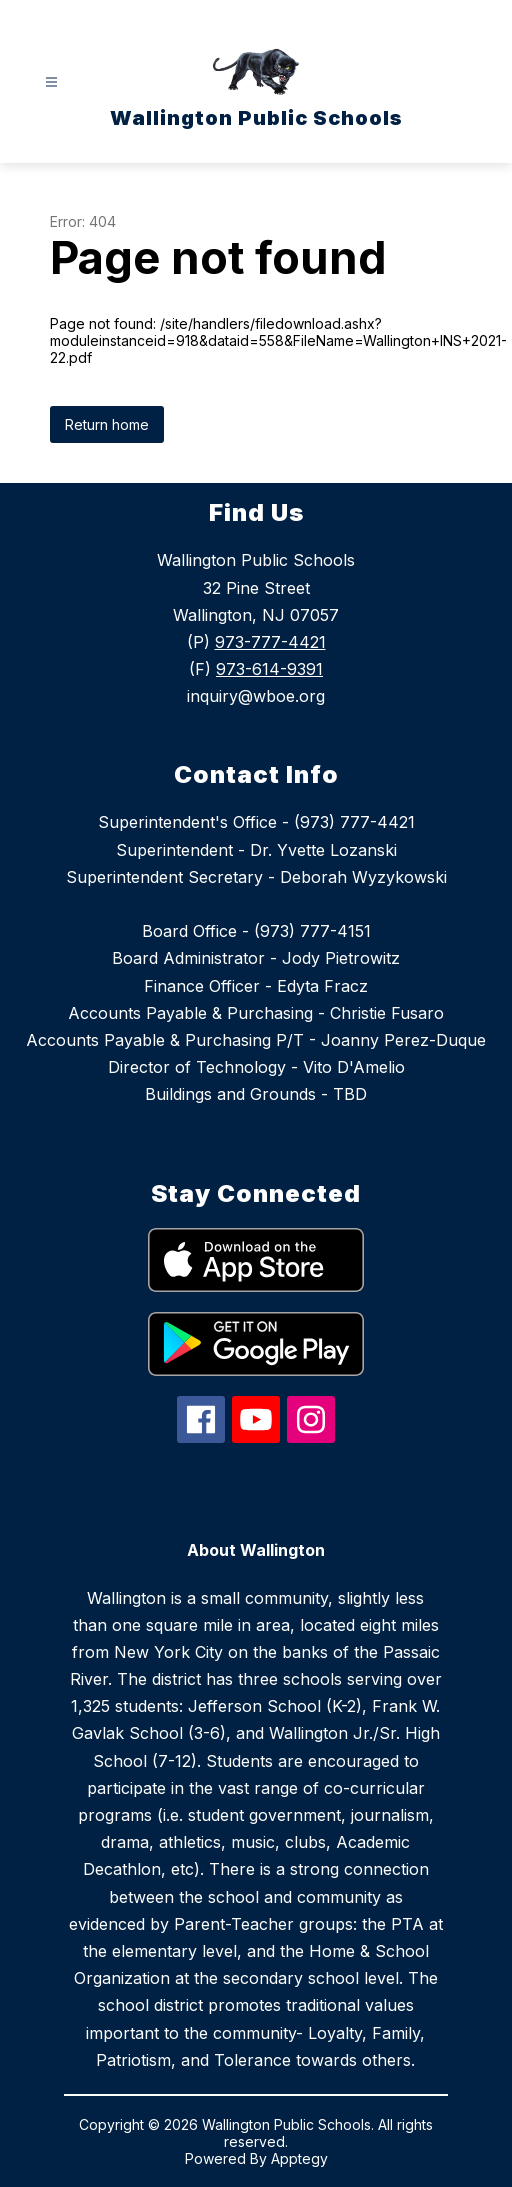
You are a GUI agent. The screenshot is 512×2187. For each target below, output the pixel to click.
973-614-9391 (269, 669)
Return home (107, 424)
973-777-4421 (270, 642)
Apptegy (299, 2158)
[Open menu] (51, 82)
